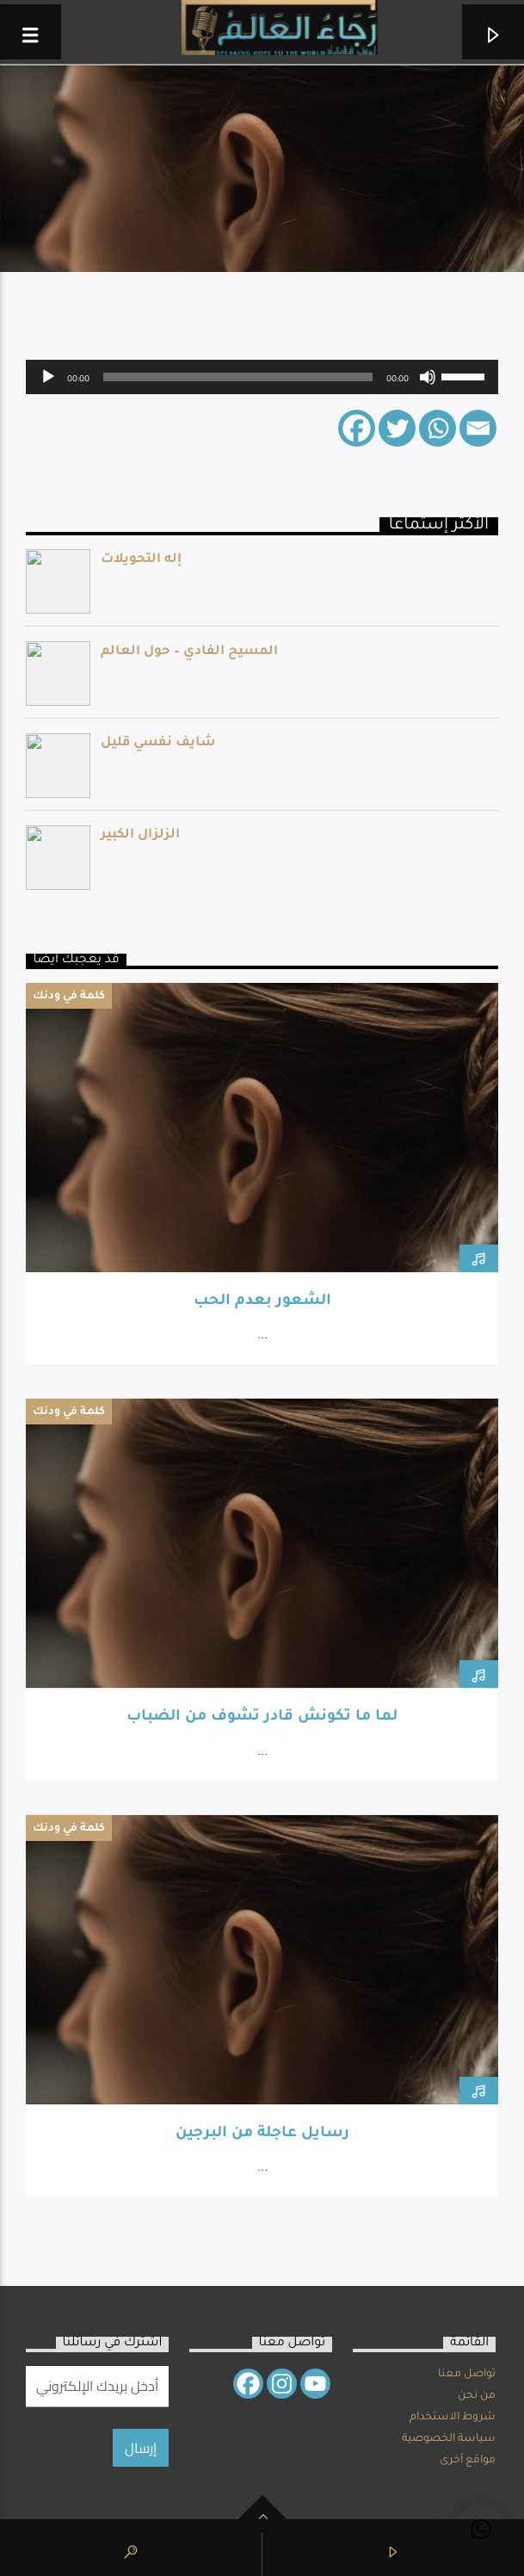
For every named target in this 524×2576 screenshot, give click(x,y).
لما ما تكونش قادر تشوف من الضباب (262, 1717)
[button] (481, 2529)
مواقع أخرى (468, 2461)
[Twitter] (397, 428)
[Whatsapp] (437, 428)
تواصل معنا (467, 2375)
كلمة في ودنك (69, 997)
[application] (261, 377)
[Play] (48, 377)
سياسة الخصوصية (449, 2439)
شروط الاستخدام (453, 2418)
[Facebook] (356, 428)
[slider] (237, 377)
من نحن (477, 2396)
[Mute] (427, 377)
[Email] (477, 428)
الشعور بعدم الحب (262, 1302)
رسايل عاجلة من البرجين (262, 2134)
